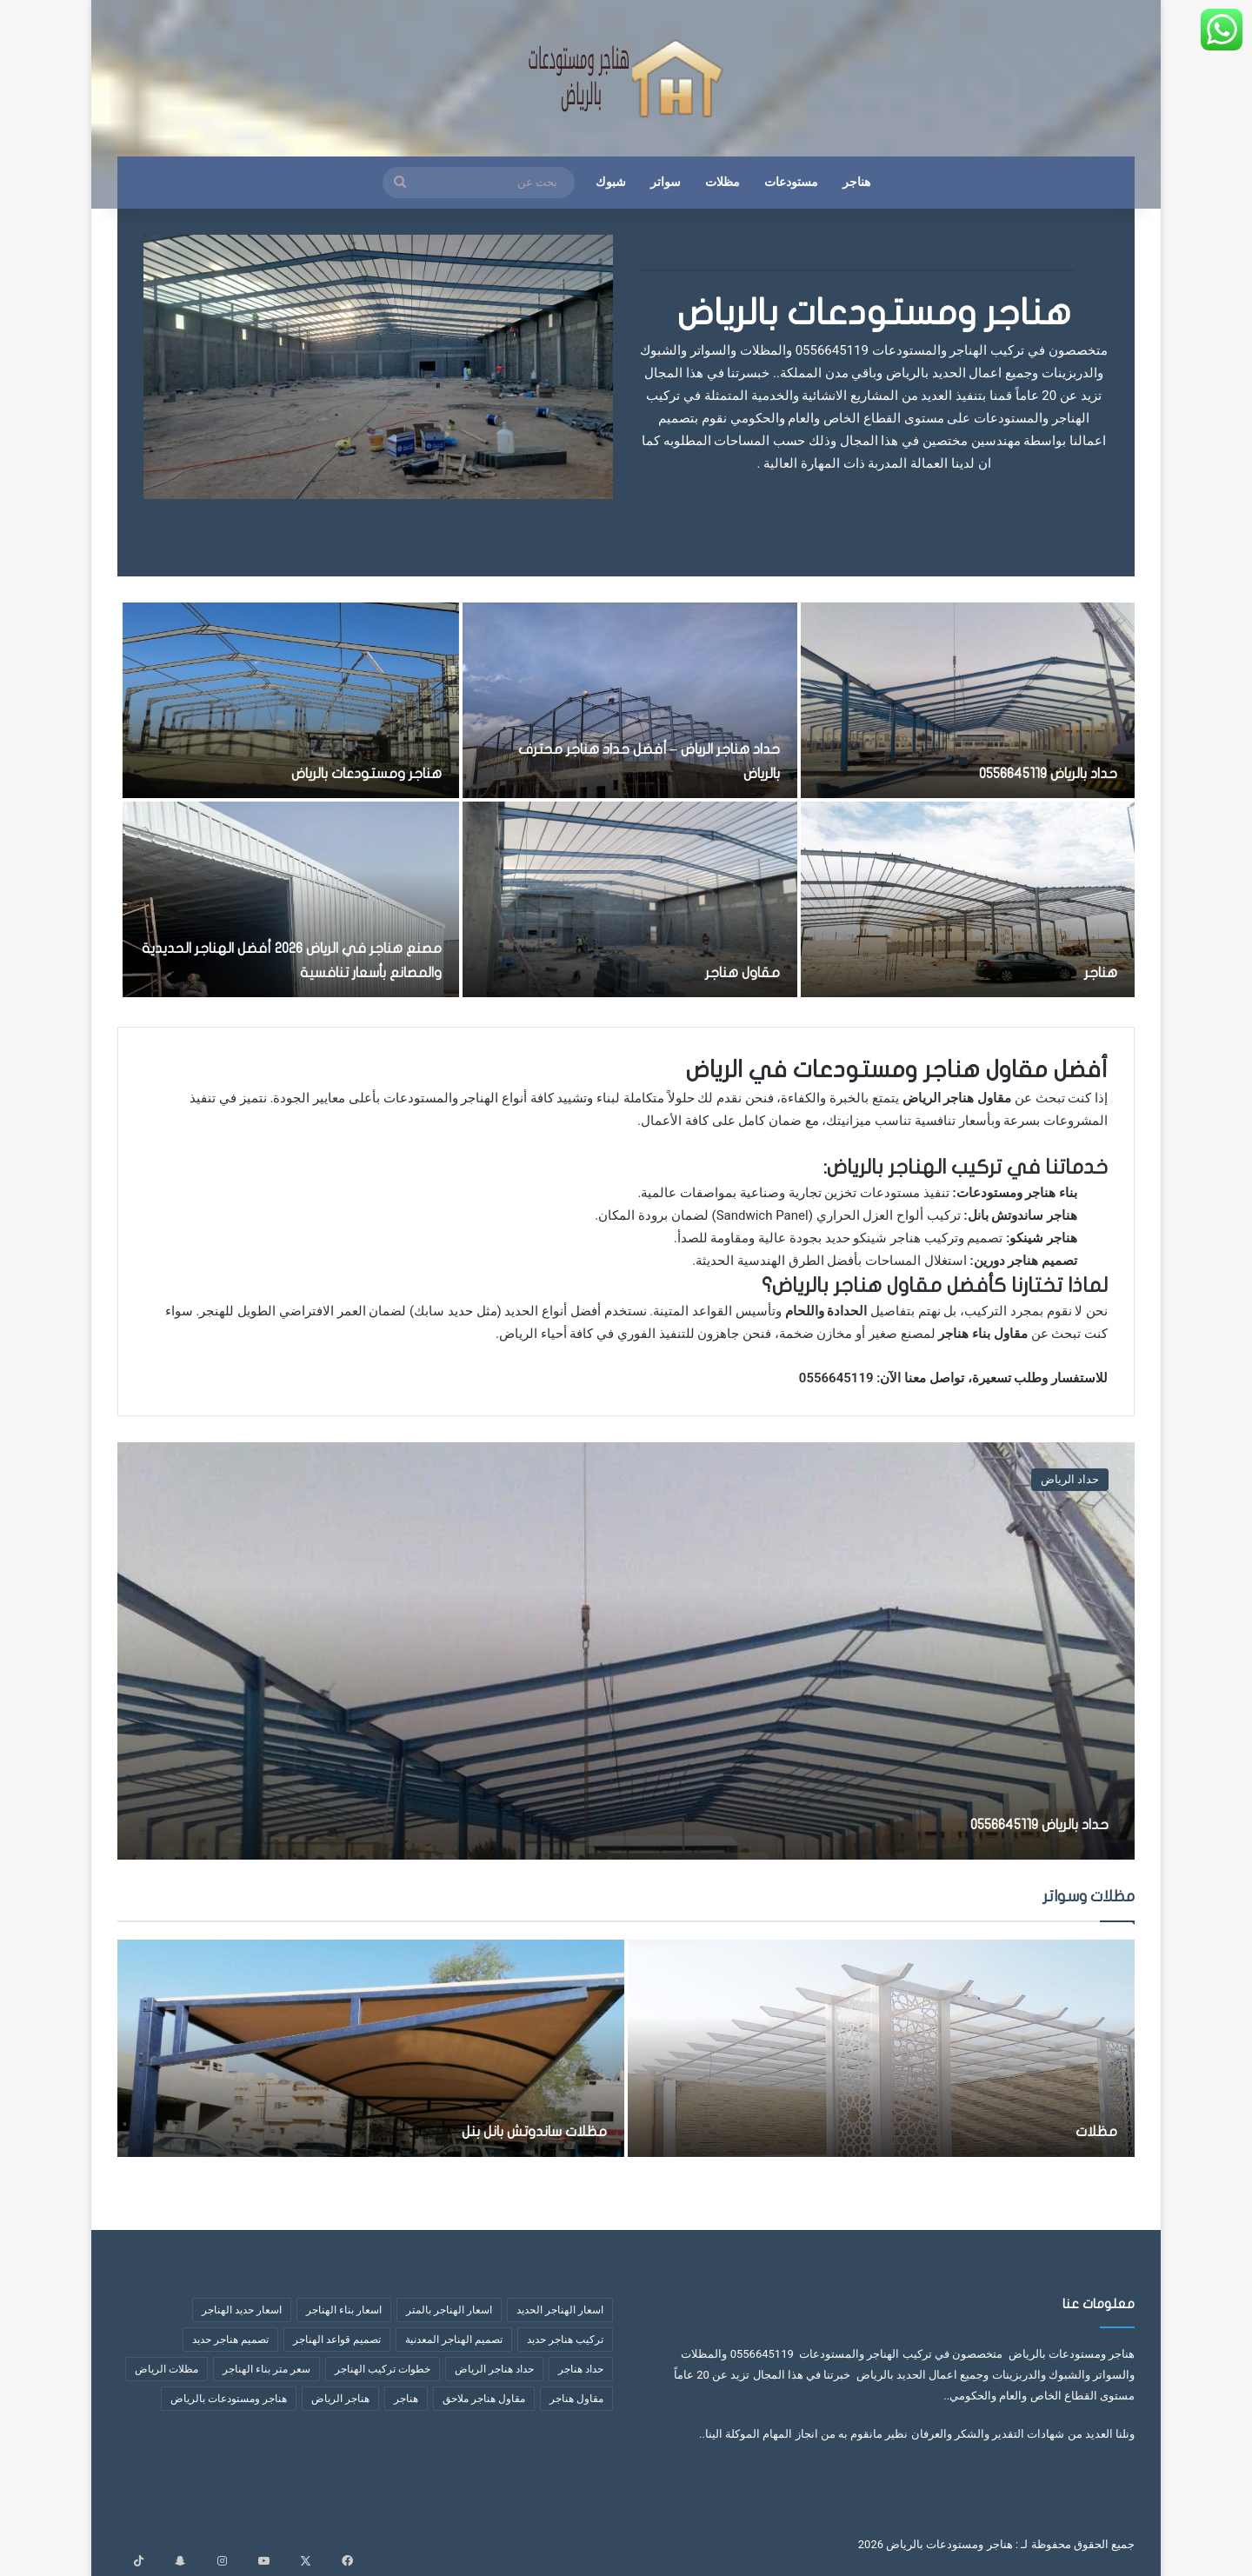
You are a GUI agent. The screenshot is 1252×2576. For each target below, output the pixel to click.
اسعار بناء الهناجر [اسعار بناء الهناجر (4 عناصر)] (344, 2310)
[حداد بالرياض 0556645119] (968, 700)
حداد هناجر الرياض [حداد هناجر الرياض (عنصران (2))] (494, 2369)
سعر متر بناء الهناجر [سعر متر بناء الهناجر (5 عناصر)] (266, 2369)
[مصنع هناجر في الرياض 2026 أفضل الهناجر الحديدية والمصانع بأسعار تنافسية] (291, 899)
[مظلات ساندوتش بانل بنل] (370, 2048)
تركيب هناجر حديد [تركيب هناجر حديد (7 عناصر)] (565, 2339)
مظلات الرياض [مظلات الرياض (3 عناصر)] (166, 2369)
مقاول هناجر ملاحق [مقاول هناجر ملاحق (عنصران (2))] (484, 2399)
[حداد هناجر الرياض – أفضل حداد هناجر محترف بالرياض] (629, 700)
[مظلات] (881, 2048)
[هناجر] (968, 899)
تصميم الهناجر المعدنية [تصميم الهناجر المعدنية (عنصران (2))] (454, 2339)
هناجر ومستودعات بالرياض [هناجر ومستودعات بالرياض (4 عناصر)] (228, 2399)
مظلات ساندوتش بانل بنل (496, 2129)
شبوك (611, 182)
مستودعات (791, 182)
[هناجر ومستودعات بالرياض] (291, 700)
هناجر (856, 182)
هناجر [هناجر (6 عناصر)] (406, 2399)
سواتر (665, 182)
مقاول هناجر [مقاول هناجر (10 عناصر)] (576, 2399)
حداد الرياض (1070, 1479)
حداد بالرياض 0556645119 (1024, 772)
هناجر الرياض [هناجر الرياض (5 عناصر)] (340, 2399)
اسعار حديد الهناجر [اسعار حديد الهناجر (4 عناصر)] (242, 2310)
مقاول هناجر (731, 971)
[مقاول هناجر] (629, 899)
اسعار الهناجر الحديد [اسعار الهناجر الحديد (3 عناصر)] (559, 2310)
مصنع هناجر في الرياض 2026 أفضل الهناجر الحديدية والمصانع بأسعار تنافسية (311, 947)
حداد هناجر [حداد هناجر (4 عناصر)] (580, 2369)
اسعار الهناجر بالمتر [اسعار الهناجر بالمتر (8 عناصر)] (449, 2310)
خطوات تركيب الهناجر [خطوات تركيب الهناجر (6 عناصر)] (382, 2369)
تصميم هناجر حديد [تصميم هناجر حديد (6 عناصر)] (230, 2339)
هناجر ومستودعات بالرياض (874, 313)
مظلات (722, 182)
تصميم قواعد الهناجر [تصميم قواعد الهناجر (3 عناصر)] (337, 2339)
